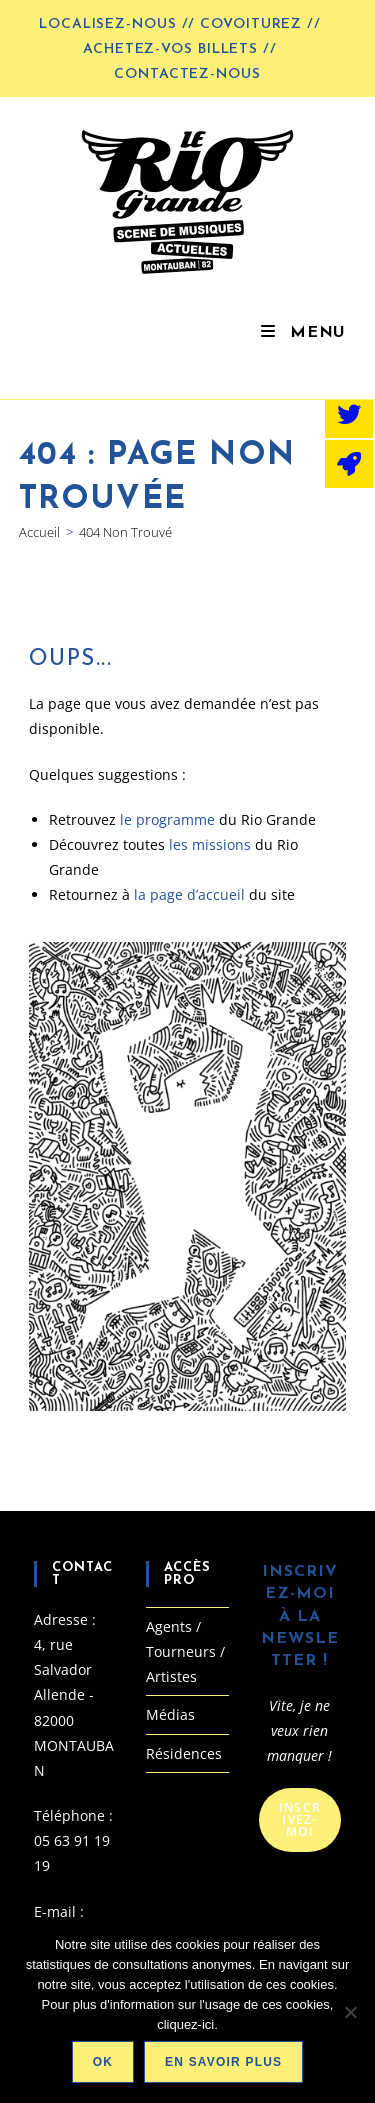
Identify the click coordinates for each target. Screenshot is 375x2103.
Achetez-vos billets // (180, 49)
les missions (210, 844)
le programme (169, 819)
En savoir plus (223, 2062)
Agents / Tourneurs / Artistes (185, 1651)
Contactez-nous (187, 74)
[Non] (350, 2012)
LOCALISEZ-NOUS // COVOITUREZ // (180, 24)
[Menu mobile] (302, 333)
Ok (103, 2062)
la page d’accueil (189, 894)
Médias (170, 1714)
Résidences (184, 1753)
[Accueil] (39, 532)
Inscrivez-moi (300, 1819)
